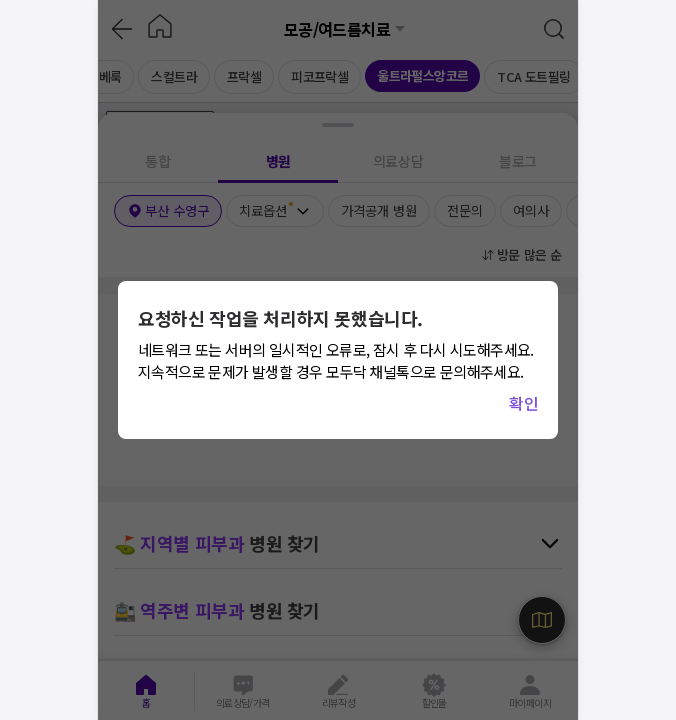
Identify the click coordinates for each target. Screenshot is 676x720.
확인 (523, 403)
